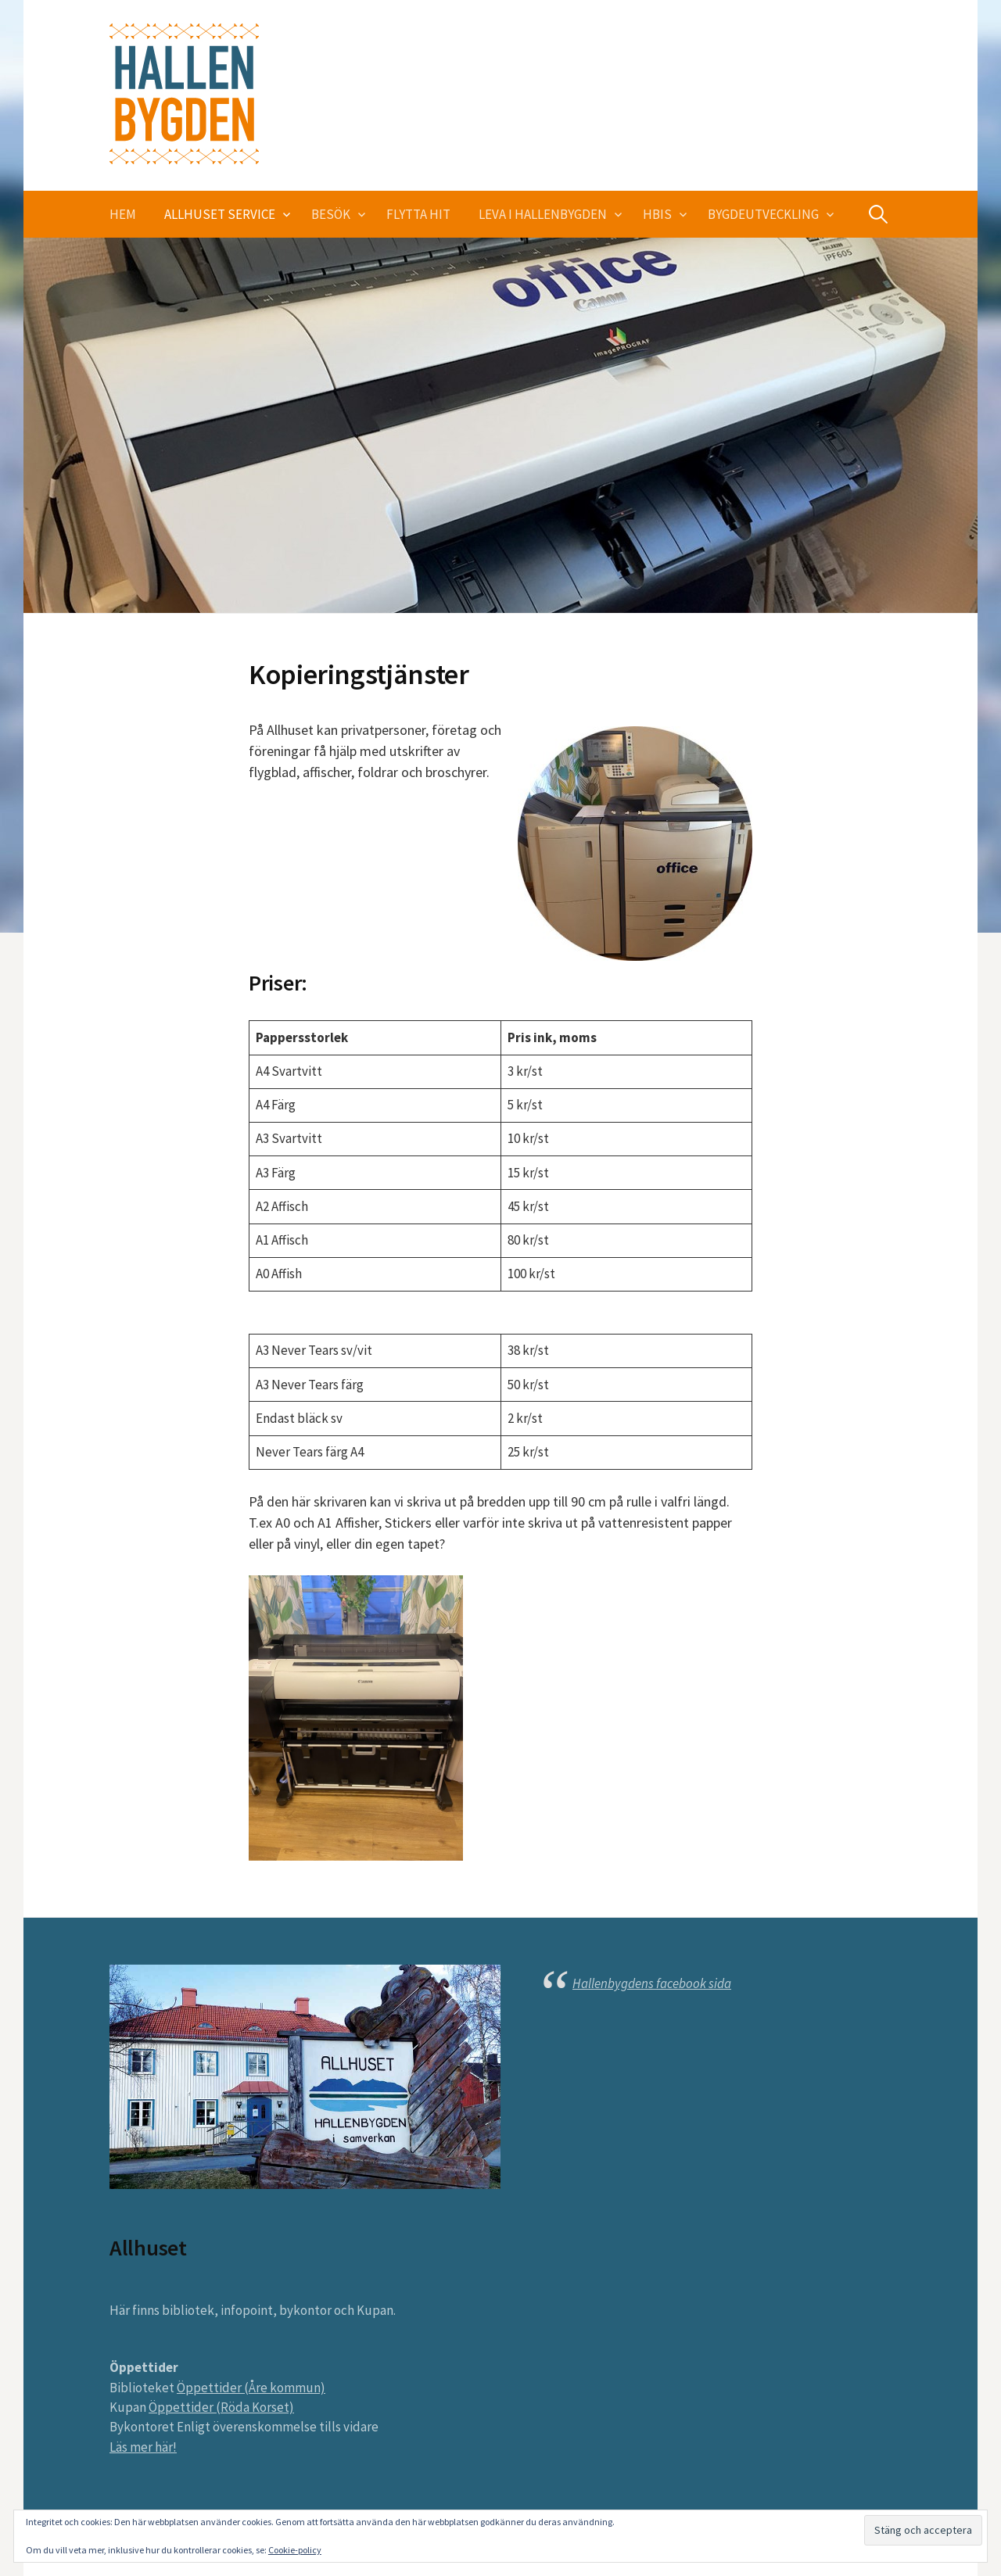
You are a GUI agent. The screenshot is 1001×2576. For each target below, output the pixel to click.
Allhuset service (219, 214)
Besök (330, 214)
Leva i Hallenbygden (543, 214)
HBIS (657, 214)
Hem (122, 214)
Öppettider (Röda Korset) (221, 2407)
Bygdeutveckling (763, 214)
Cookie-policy (294, 2550)
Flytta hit (418, 214)
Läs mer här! (143, 2447)
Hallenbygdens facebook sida (651, 1983)
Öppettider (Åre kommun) (251, 2387)
